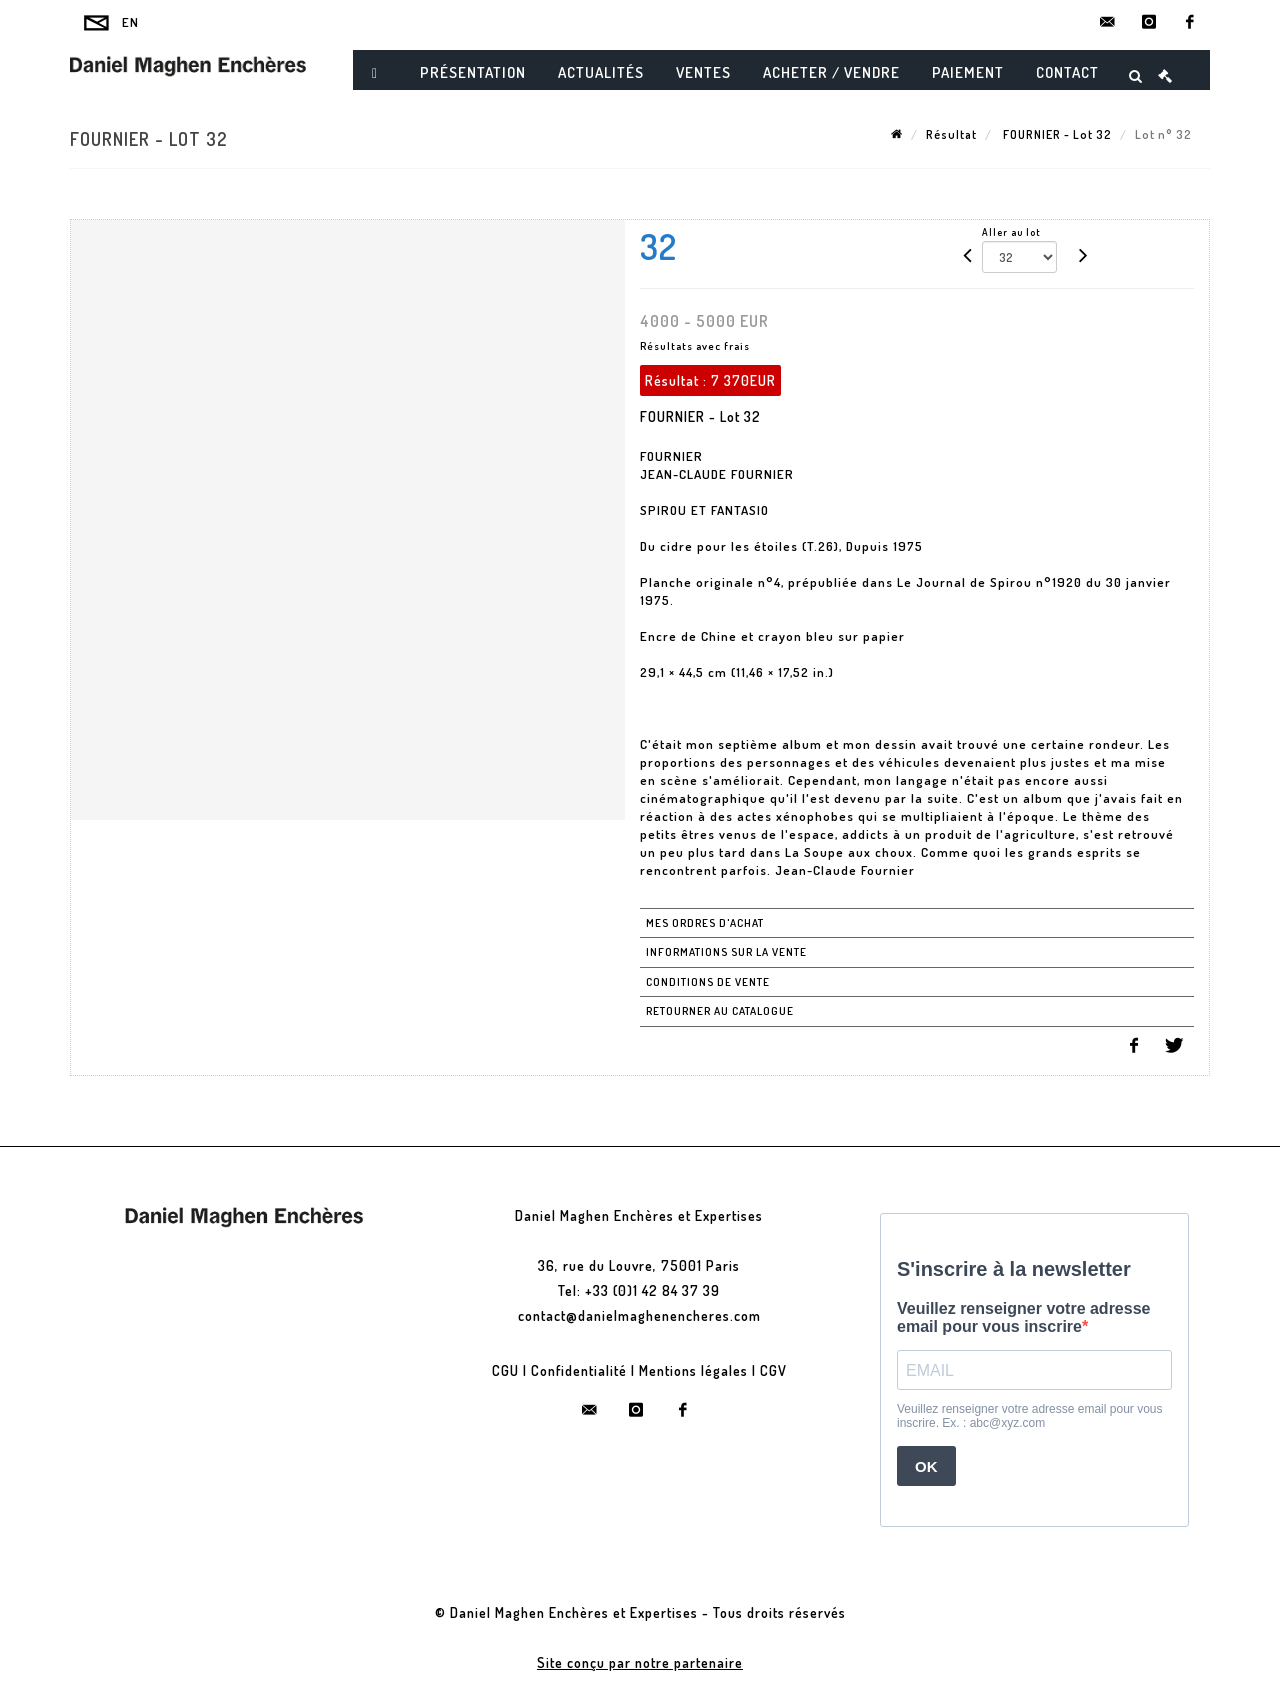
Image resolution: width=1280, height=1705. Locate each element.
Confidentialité (579, 1370)
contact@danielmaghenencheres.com (639, 1315)
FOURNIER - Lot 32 (1056, 134)
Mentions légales (693, 1370)
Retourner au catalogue (720, 1011)
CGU (505, 1370)
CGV (773, 1370)
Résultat (951, 134)
